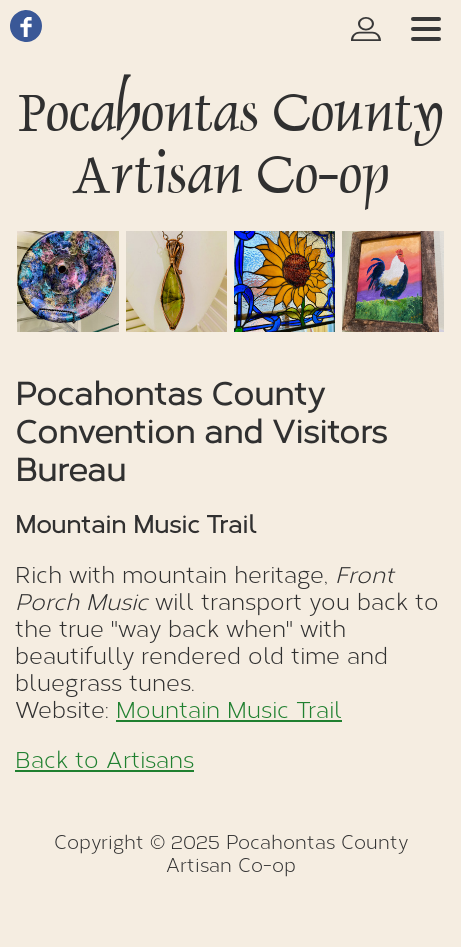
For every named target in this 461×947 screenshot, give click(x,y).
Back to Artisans (104, 760)
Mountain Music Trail (229, 710)
